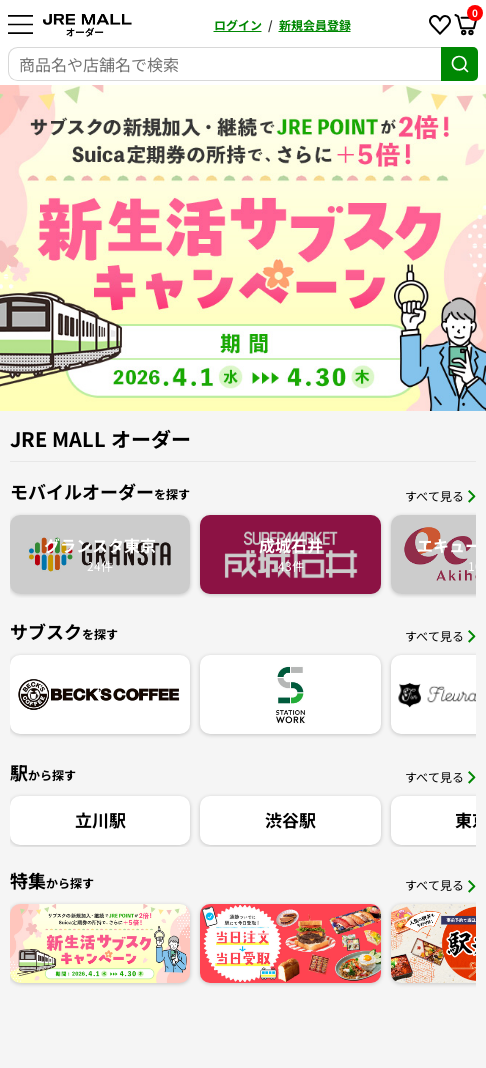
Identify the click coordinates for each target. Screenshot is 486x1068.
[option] (243, 248)
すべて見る (440, 495)
